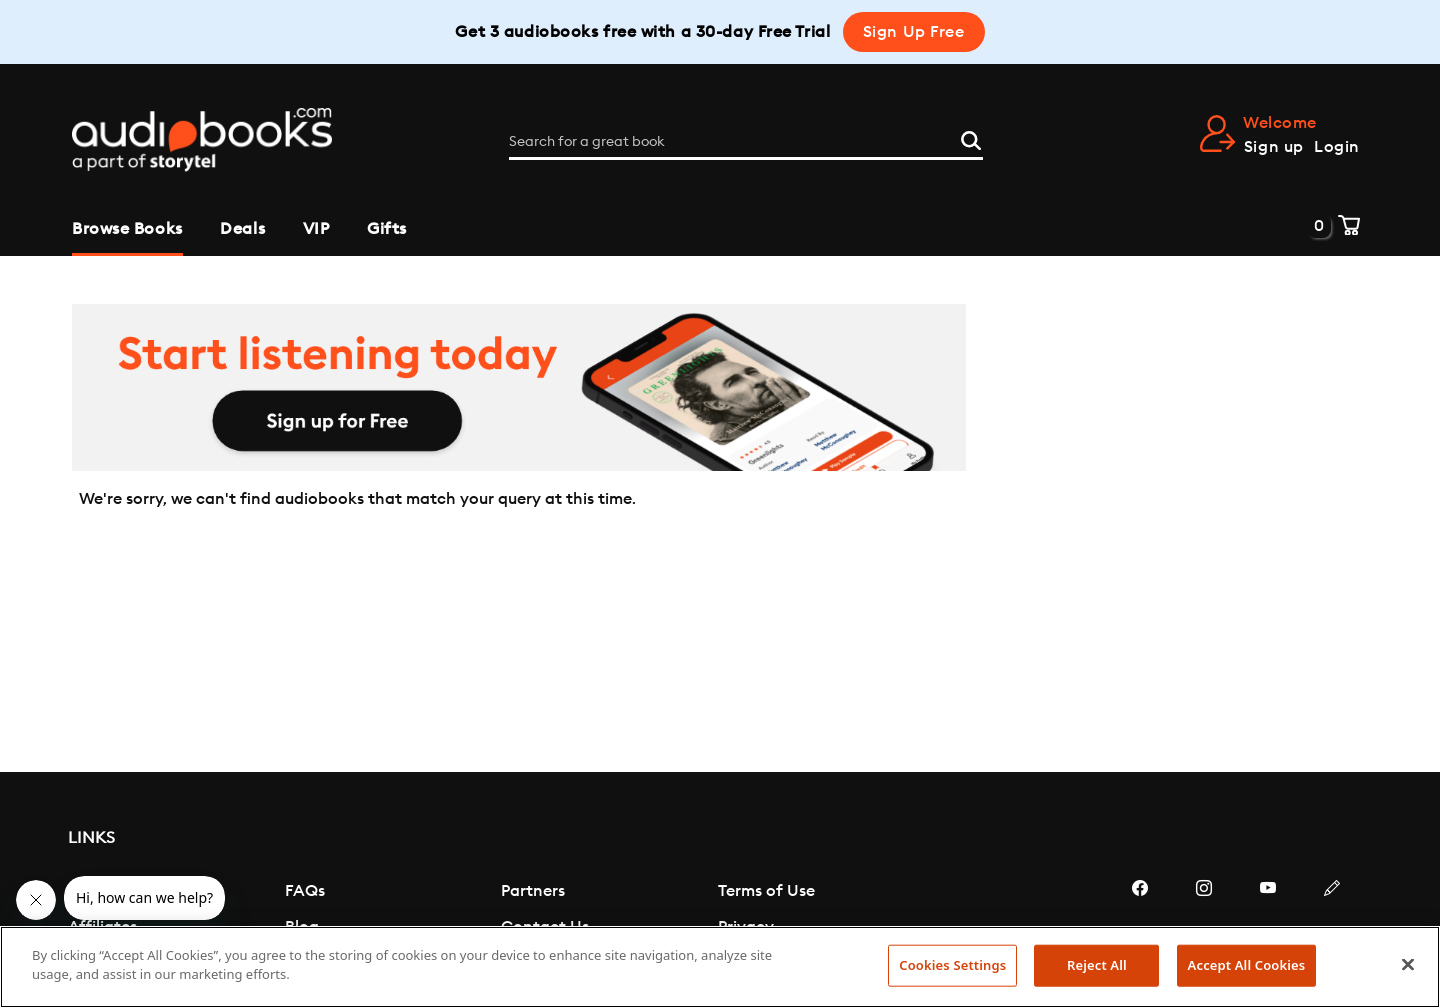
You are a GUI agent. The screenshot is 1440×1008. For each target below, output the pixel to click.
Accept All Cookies (1247, 965)
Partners (533, 891)
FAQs (305, 891)
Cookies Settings (952, 965)
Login (1337, 147)
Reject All (1097, 965)
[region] (720, 967)
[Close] (1408, 964)
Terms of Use (766, 891)
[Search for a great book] (746, 142)
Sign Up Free (914, 32)
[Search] (971, 139)
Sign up (1274, 147)
